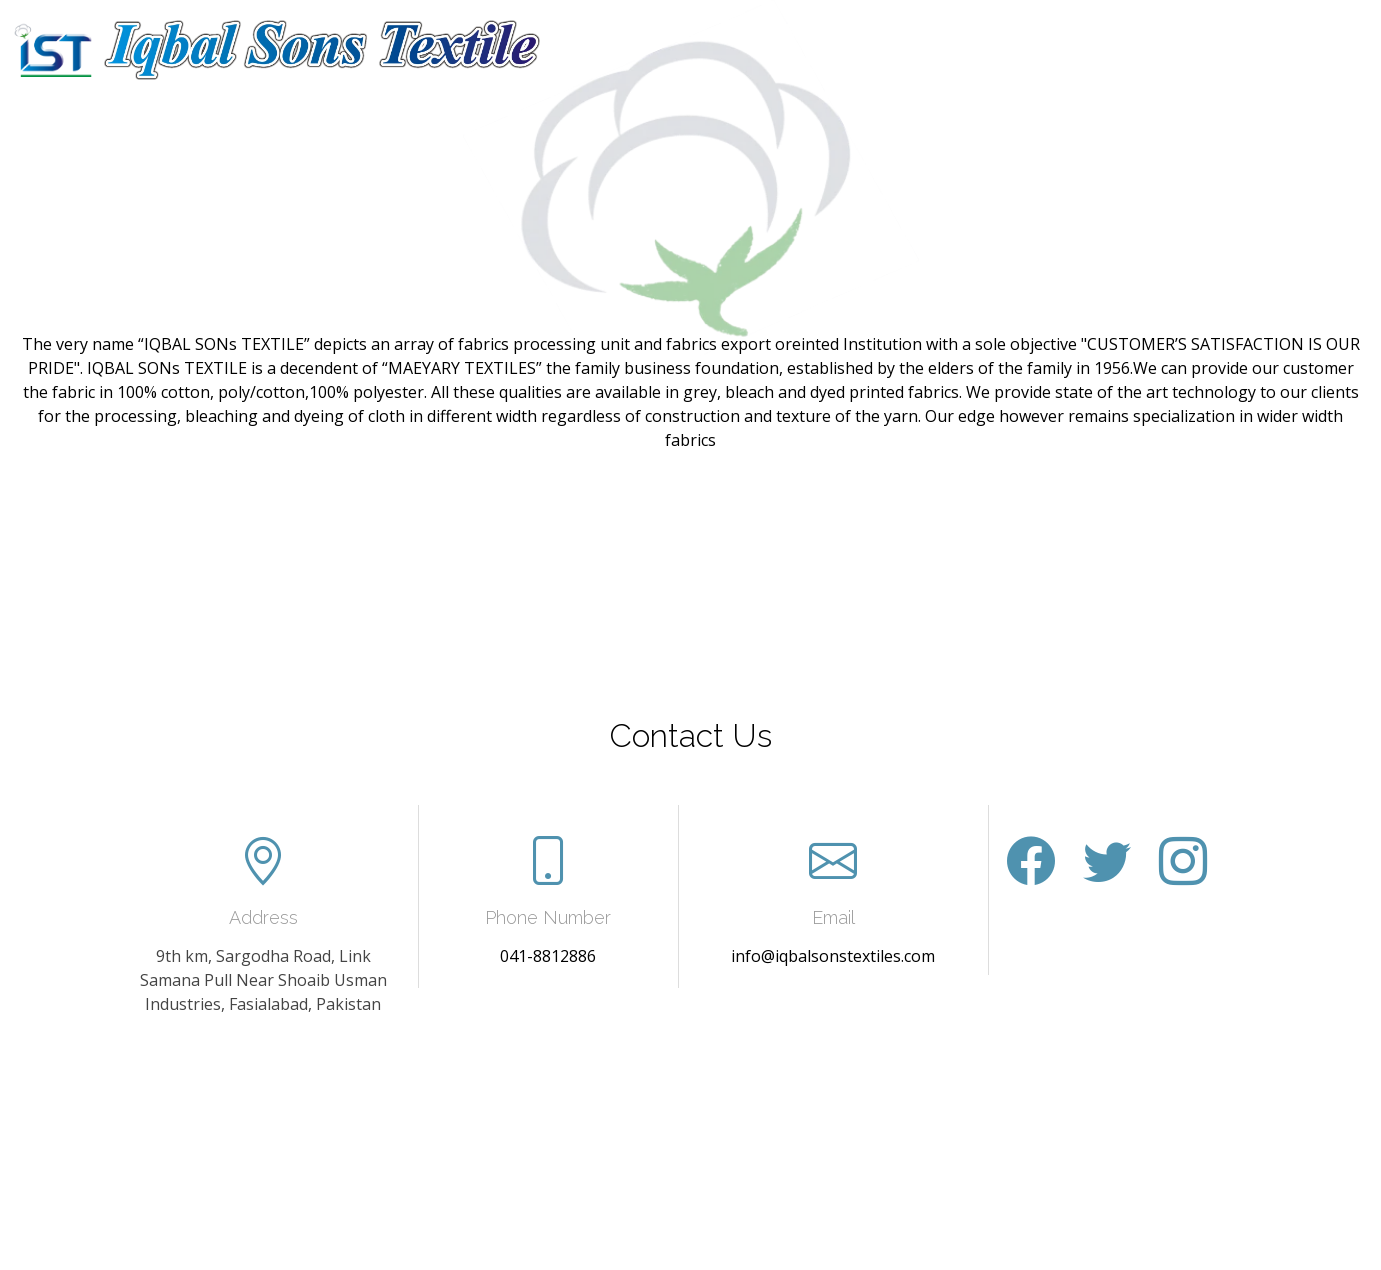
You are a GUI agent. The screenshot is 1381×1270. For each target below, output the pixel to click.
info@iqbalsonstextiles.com (833, 956)
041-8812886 (548, 956)
